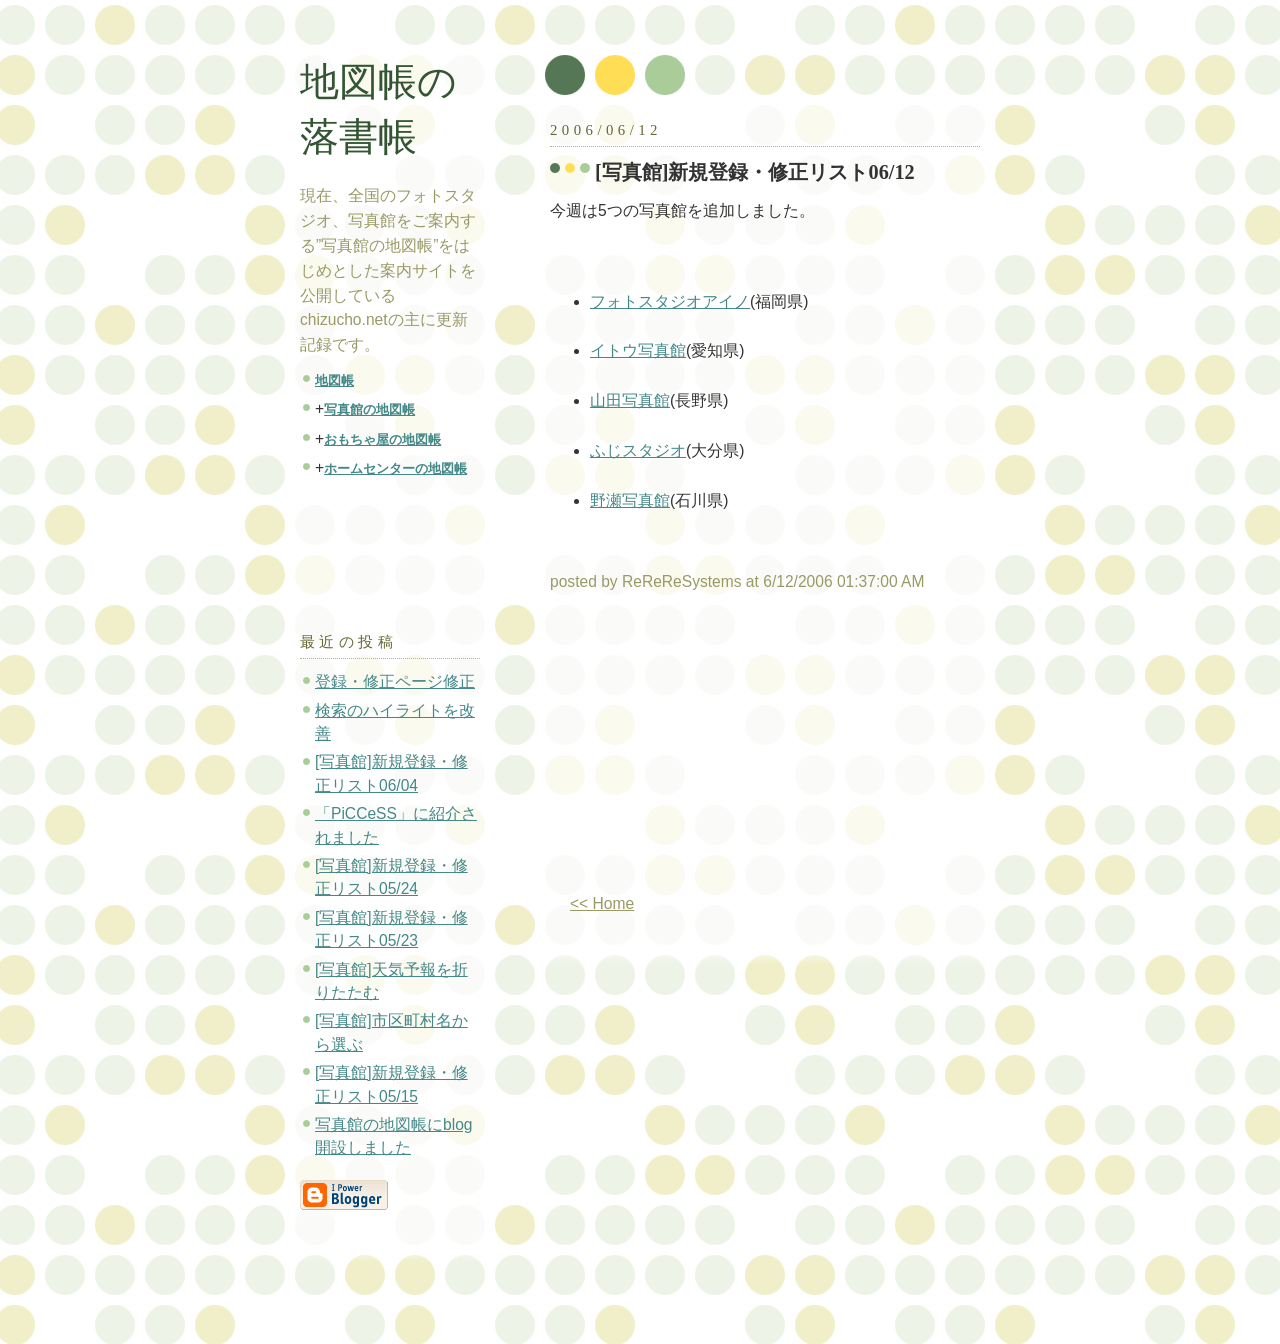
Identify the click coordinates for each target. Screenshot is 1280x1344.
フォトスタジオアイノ (670, 301)
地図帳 (334, 380)
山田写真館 (630, 400)
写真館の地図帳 (369, 409)
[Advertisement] (718, 751)
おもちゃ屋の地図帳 (382, 439)
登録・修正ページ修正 (395, 681)
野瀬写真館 (630, 500)
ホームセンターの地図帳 (395, 468)
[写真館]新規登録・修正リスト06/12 (755, 172)
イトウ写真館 (638, 350)
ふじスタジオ (638, 450)
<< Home (602, 903)
